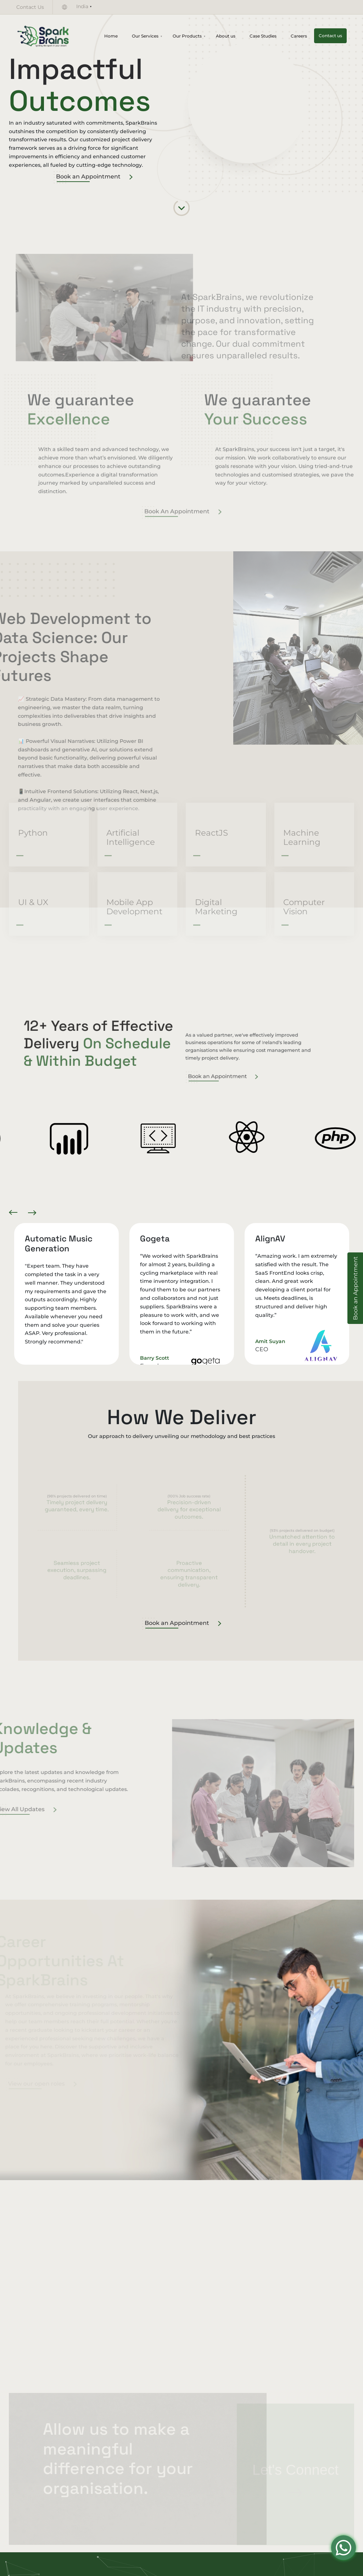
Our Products (187, 36)
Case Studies (263, 36)
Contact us (330, 35)
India (82, 6)
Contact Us (30, 7)
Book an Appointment (94, 176)
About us (225, 36)
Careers (299, 36)
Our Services (145, 36)
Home (111, 36)
